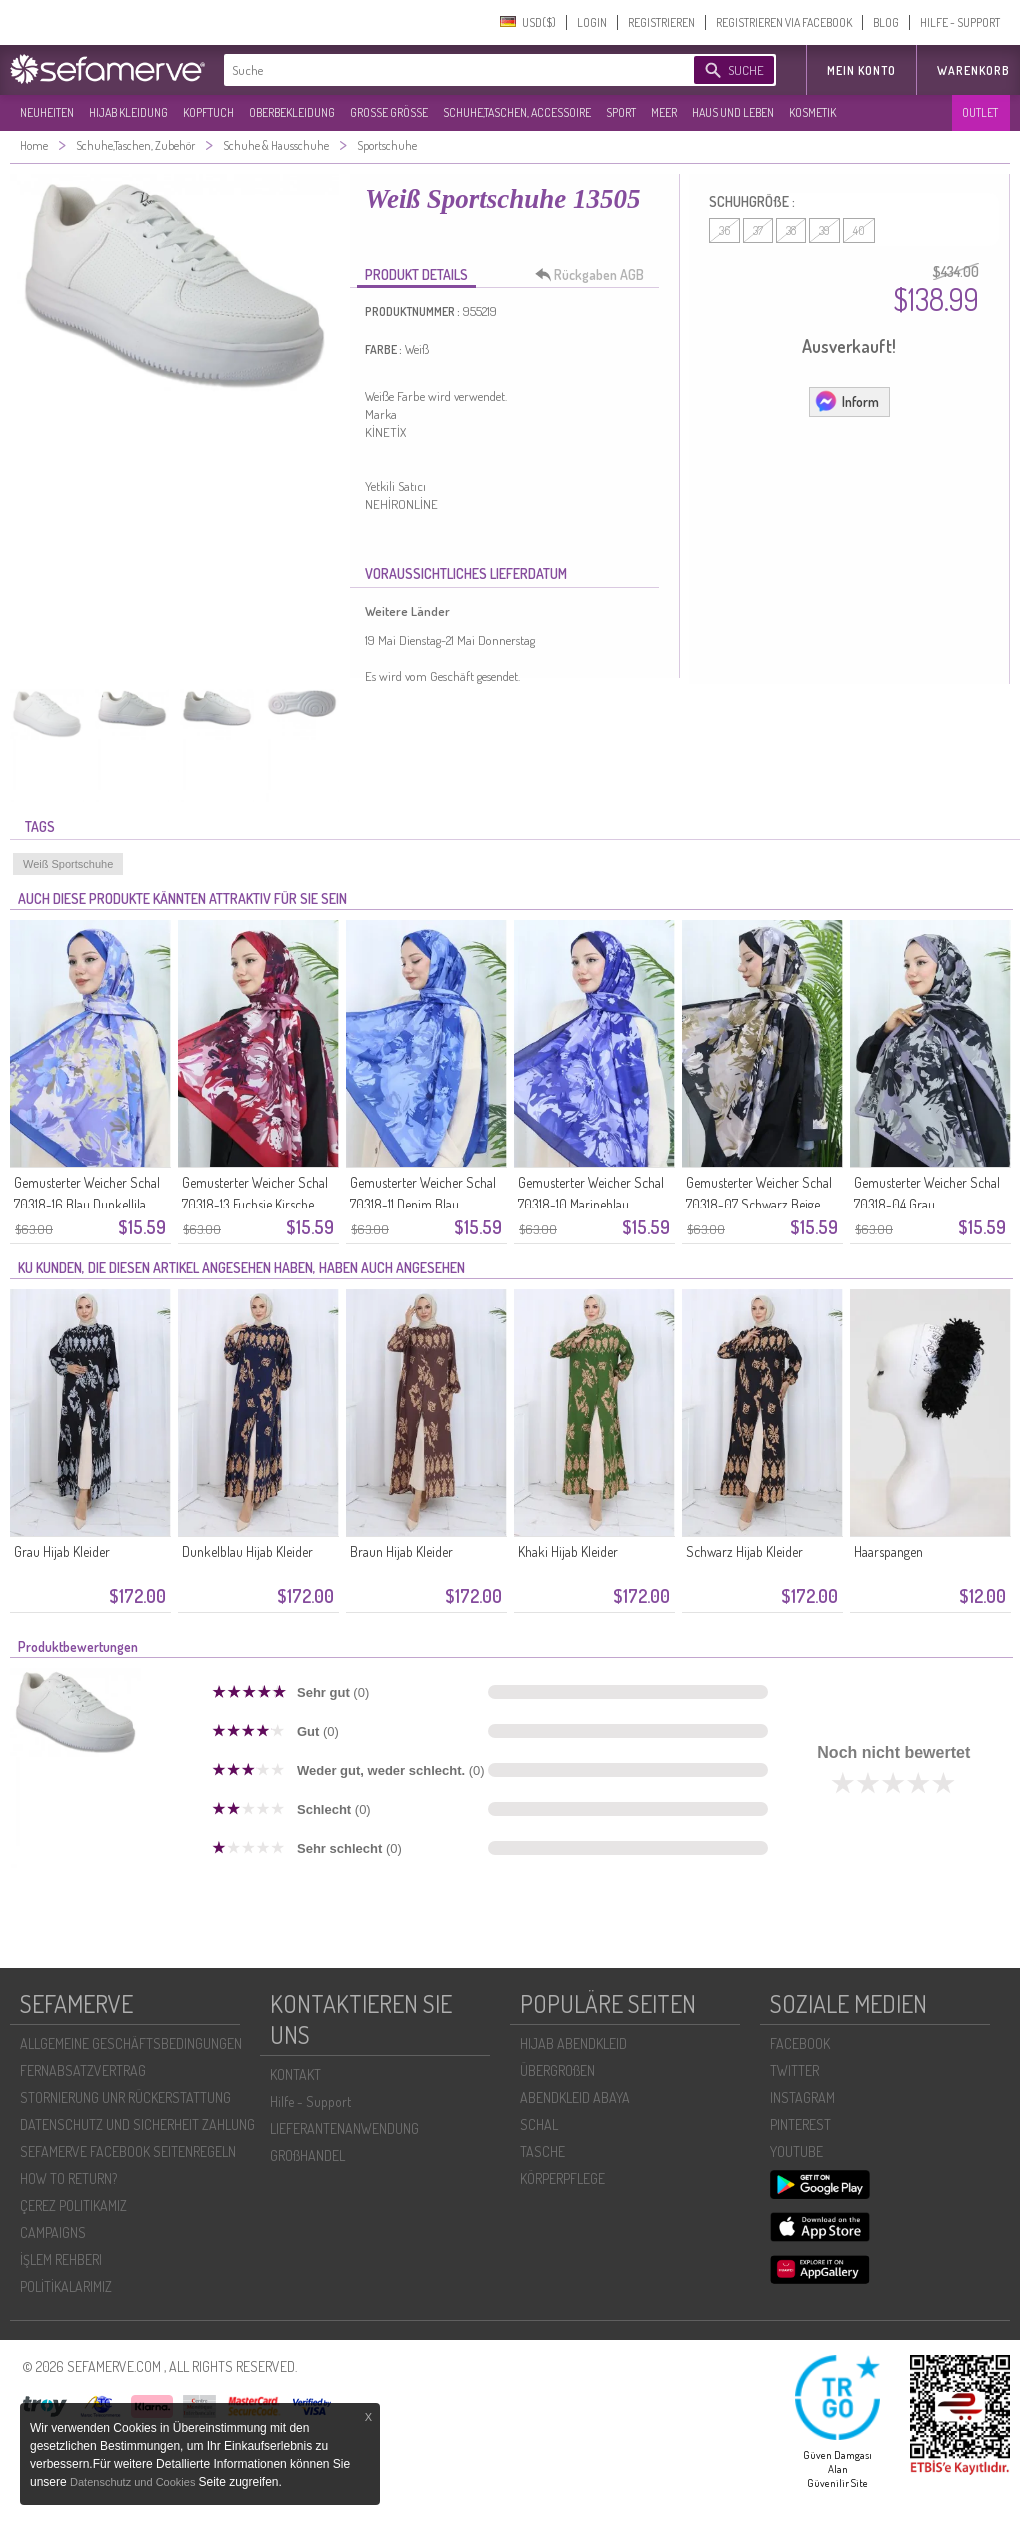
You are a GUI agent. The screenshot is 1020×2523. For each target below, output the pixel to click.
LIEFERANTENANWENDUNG (344, 2128)
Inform (846, 401)
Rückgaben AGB (595, 275)
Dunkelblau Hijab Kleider (247, 1551)
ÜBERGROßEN (557, 2070)
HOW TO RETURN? (68, 2178)
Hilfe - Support (310, 2101)
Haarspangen (888, 1551)
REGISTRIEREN (661, 22)
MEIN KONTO (861, 70)
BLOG (886, 22)
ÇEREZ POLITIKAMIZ (73, 2205)
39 (824, 230)
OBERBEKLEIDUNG (292, 112)
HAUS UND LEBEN (733, 112)
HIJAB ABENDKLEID (573, 2043)
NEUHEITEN (47, 112)
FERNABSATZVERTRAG (83, 2070)
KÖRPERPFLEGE (562, 2178)
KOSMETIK (812, 112)
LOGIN (592, 22)
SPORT (621, 112)
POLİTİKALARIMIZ (66, 2286)
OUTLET (980, 112)
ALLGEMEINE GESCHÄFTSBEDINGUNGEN (131, 2043)
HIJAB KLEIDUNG (128, 112)
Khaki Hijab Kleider (568, 1551)
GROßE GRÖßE (389, 112)
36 (724, 230)
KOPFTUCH (208, 112)
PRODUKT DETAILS (416, 274)
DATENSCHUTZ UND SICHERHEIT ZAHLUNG (137, 2124)
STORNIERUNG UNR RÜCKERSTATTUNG (125, 2097)
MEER (664, 112)
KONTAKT (295, 2074)
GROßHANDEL (307, 2155)
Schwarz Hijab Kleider (744, 1551)
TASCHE (542, 2151)
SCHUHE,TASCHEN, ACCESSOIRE (517, 112)
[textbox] (442, 70)
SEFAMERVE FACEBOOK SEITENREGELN (128, 2151)
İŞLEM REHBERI (61, 2259)
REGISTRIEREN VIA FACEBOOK (784, 22)
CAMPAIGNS (53, 2232)
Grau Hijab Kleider (62, 1551)
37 (758, 230)
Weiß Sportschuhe (68, 864)
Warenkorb (973, 70)
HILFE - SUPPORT (960, 22)
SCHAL (539, 2124)
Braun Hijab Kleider (401, 1551)
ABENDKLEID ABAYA (575, 2097)
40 (859, 230)
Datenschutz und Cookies (134, 2482)
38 (791, 230)
